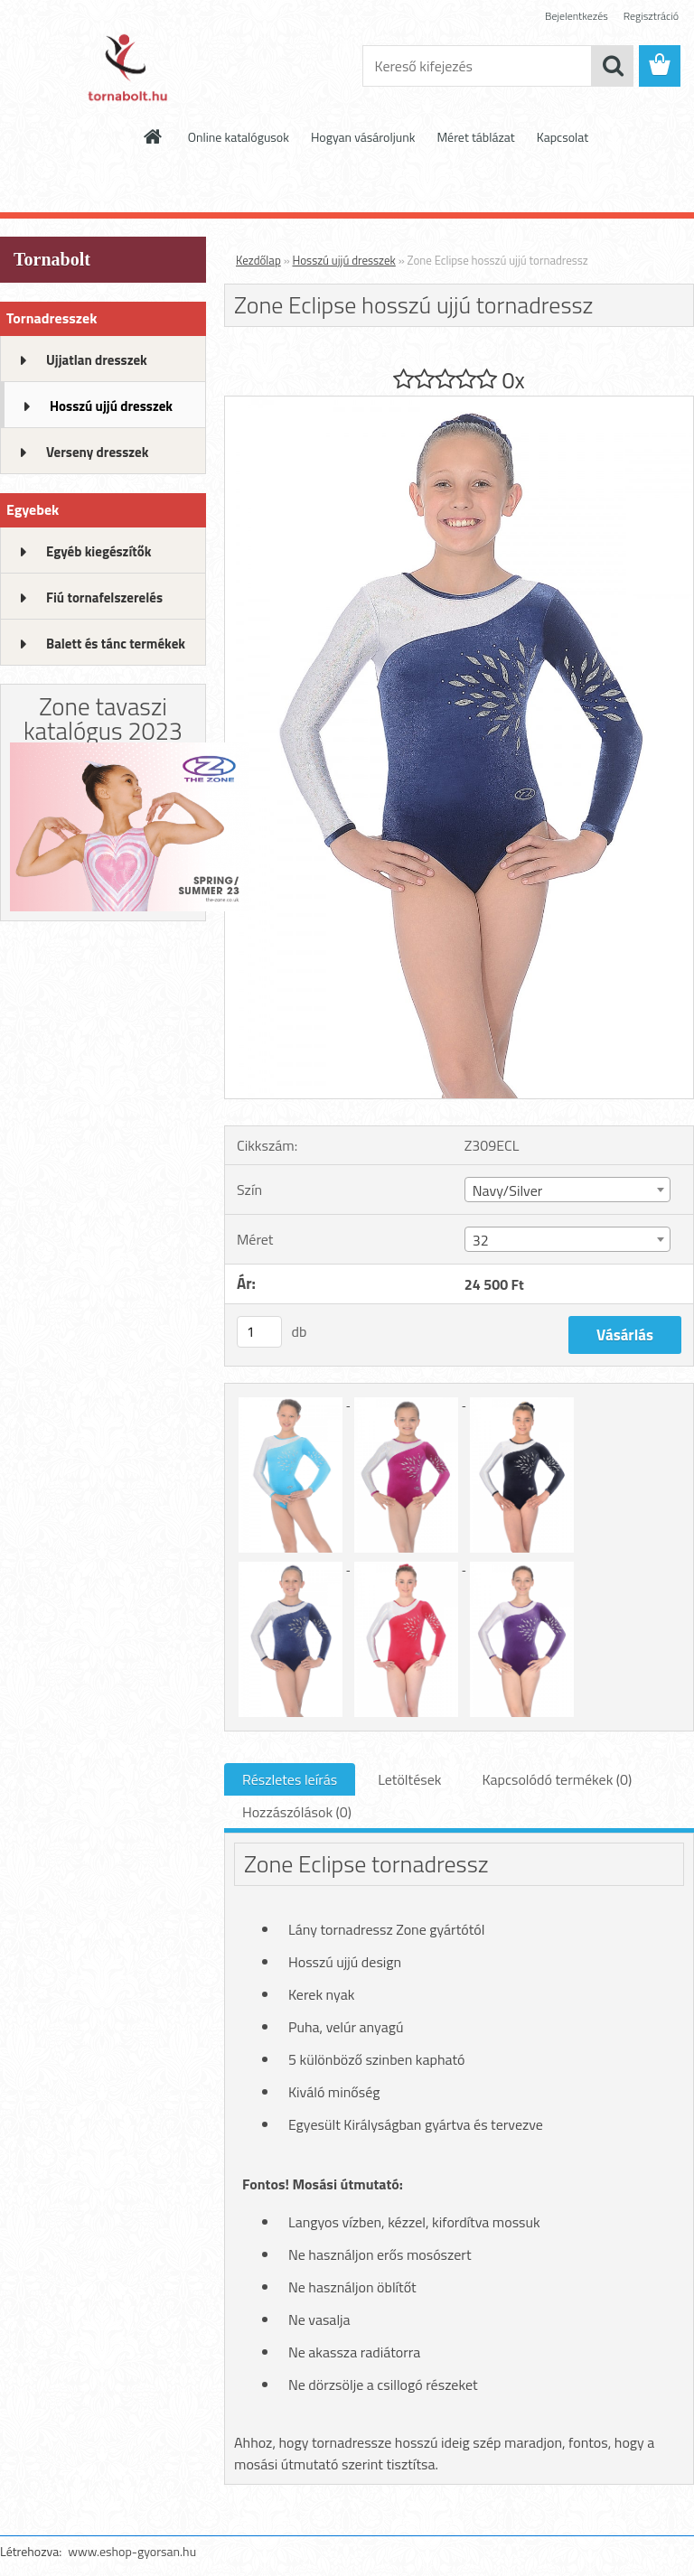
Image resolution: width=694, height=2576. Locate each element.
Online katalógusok (238, 136)
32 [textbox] (481, 1240)
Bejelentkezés (576, 15)
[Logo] (124, 67)
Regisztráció (651, 15)
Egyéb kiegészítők (98, 551)
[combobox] (567, 1189)
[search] (612, 66)
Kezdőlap (258, 260)
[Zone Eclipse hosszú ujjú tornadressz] (459, 404)
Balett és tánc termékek (115, 643)
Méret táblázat (475, 136)
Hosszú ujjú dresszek (111, 406)
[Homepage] (153, 136)
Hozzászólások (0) (297, 1812)
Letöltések (409, 1779)
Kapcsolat (563, 136)
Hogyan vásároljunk (363, 136)
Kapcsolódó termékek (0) (557, 1779)
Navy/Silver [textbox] (507, 1190)
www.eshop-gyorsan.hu (132, 2551)
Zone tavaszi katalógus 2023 (103, 718)
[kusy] (259, 1332)
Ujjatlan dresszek (96, 360)
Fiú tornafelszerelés (104, 597)
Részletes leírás (289, 1779)
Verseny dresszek (97, 452)
